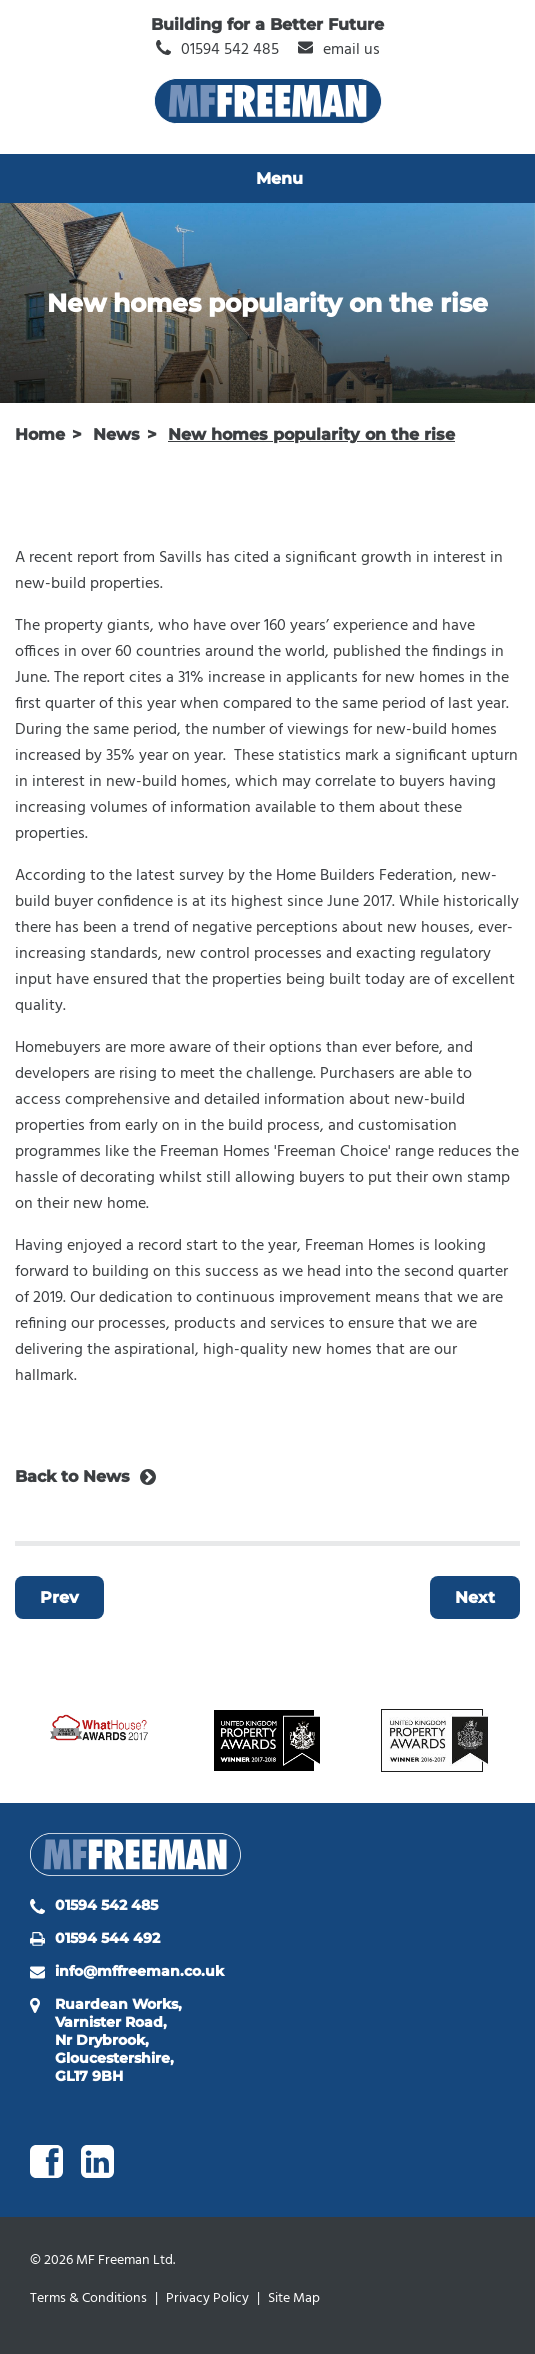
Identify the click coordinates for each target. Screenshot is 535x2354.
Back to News (72, 1476)
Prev (59, 1597)
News (116, 434)
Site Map (294, 2298)
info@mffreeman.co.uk (139, 1971)
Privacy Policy (207, 2298)
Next (475, 1597)
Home (40, 434)
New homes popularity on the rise (311, 434)
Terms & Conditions (88, 2298)
